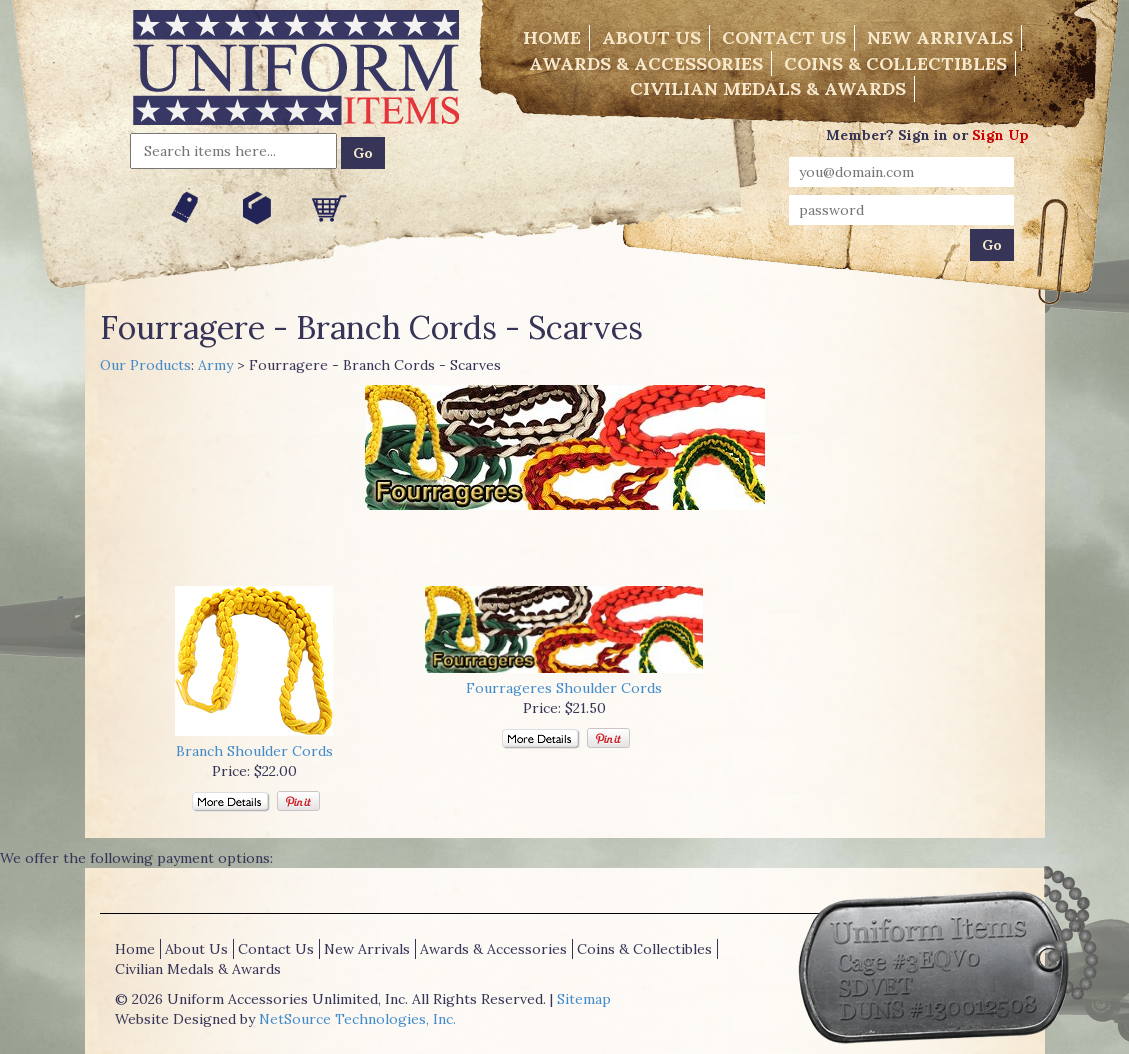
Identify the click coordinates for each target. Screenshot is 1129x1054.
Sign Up (1000, 135)
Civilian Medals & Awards (768, 88)
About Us (651, 37)
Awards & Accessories (646, 63)
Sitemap (584, 999)
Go (363, 153)
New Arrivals (940, 37)
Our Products (145, 365)
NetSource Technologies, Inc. (357, 1019)
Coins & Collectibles (895, 63)
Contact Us (784, 37)
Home (552, 37)
